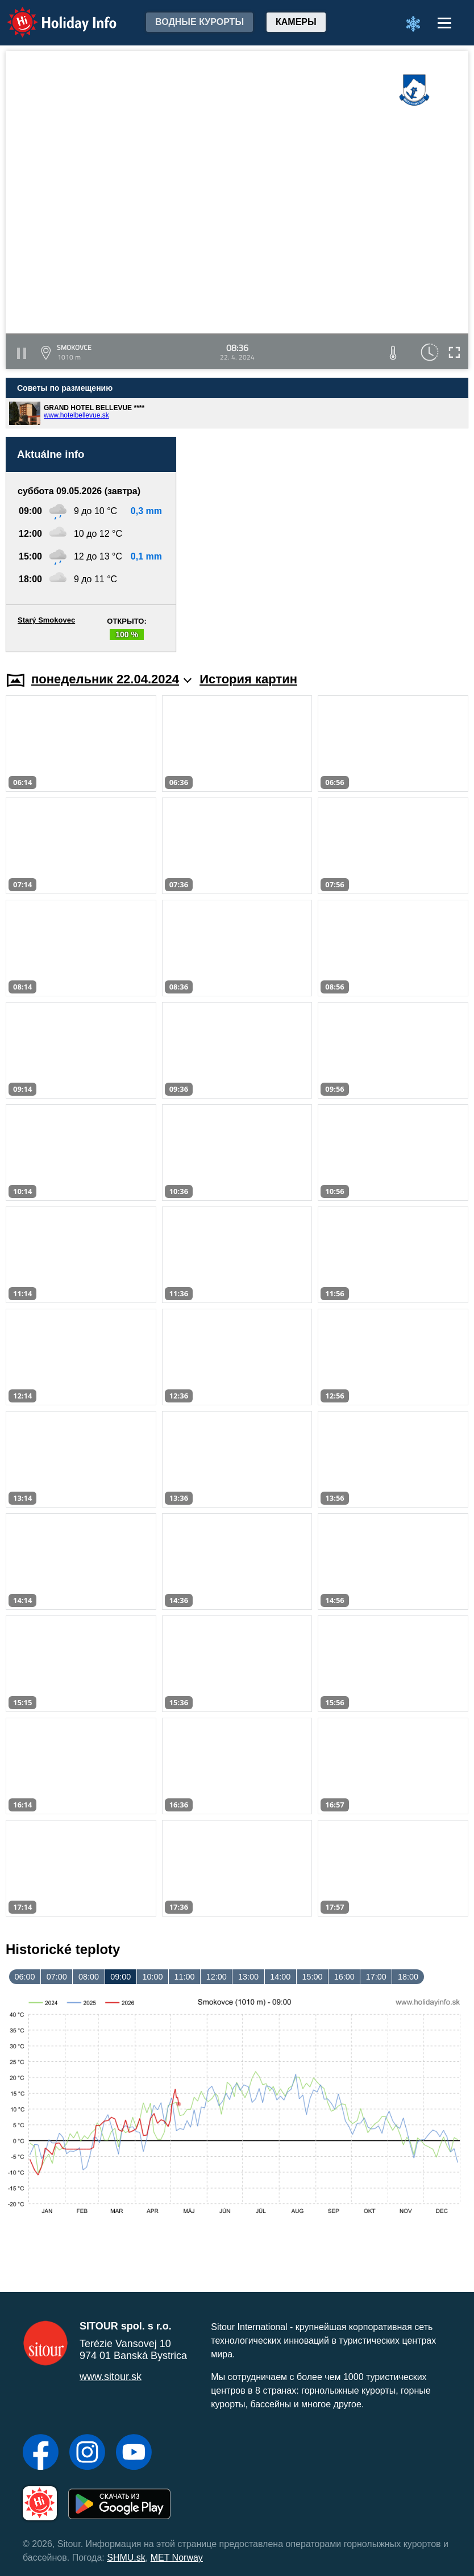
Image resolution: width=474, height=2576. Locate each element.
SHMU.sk (126, 2557)
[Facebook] (41, 2453)
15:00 (312, 1976)
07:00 (57, 1976)
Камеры (296, 22)
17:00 (376, 1976)
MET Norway (177, 2557)
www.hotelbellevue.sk (76, 415)
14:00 (280, 1976)
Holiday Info (51, 14)
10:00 (152, 1976)
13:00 (248, 1976)
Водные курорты (199, 22)
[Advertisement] (328, 544)
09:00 (120, 1976)
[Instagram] (87, 2453)
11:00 (184, 1976)
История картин (248, 679)
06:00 (25, 1976)
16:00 (344, 1976)
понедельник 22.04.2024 (111, 679)
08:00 (88, 1976)
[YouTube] (134, 2453)
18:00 (408, 1976)
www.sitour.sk (111, 2376)
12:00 (216, 1976)
